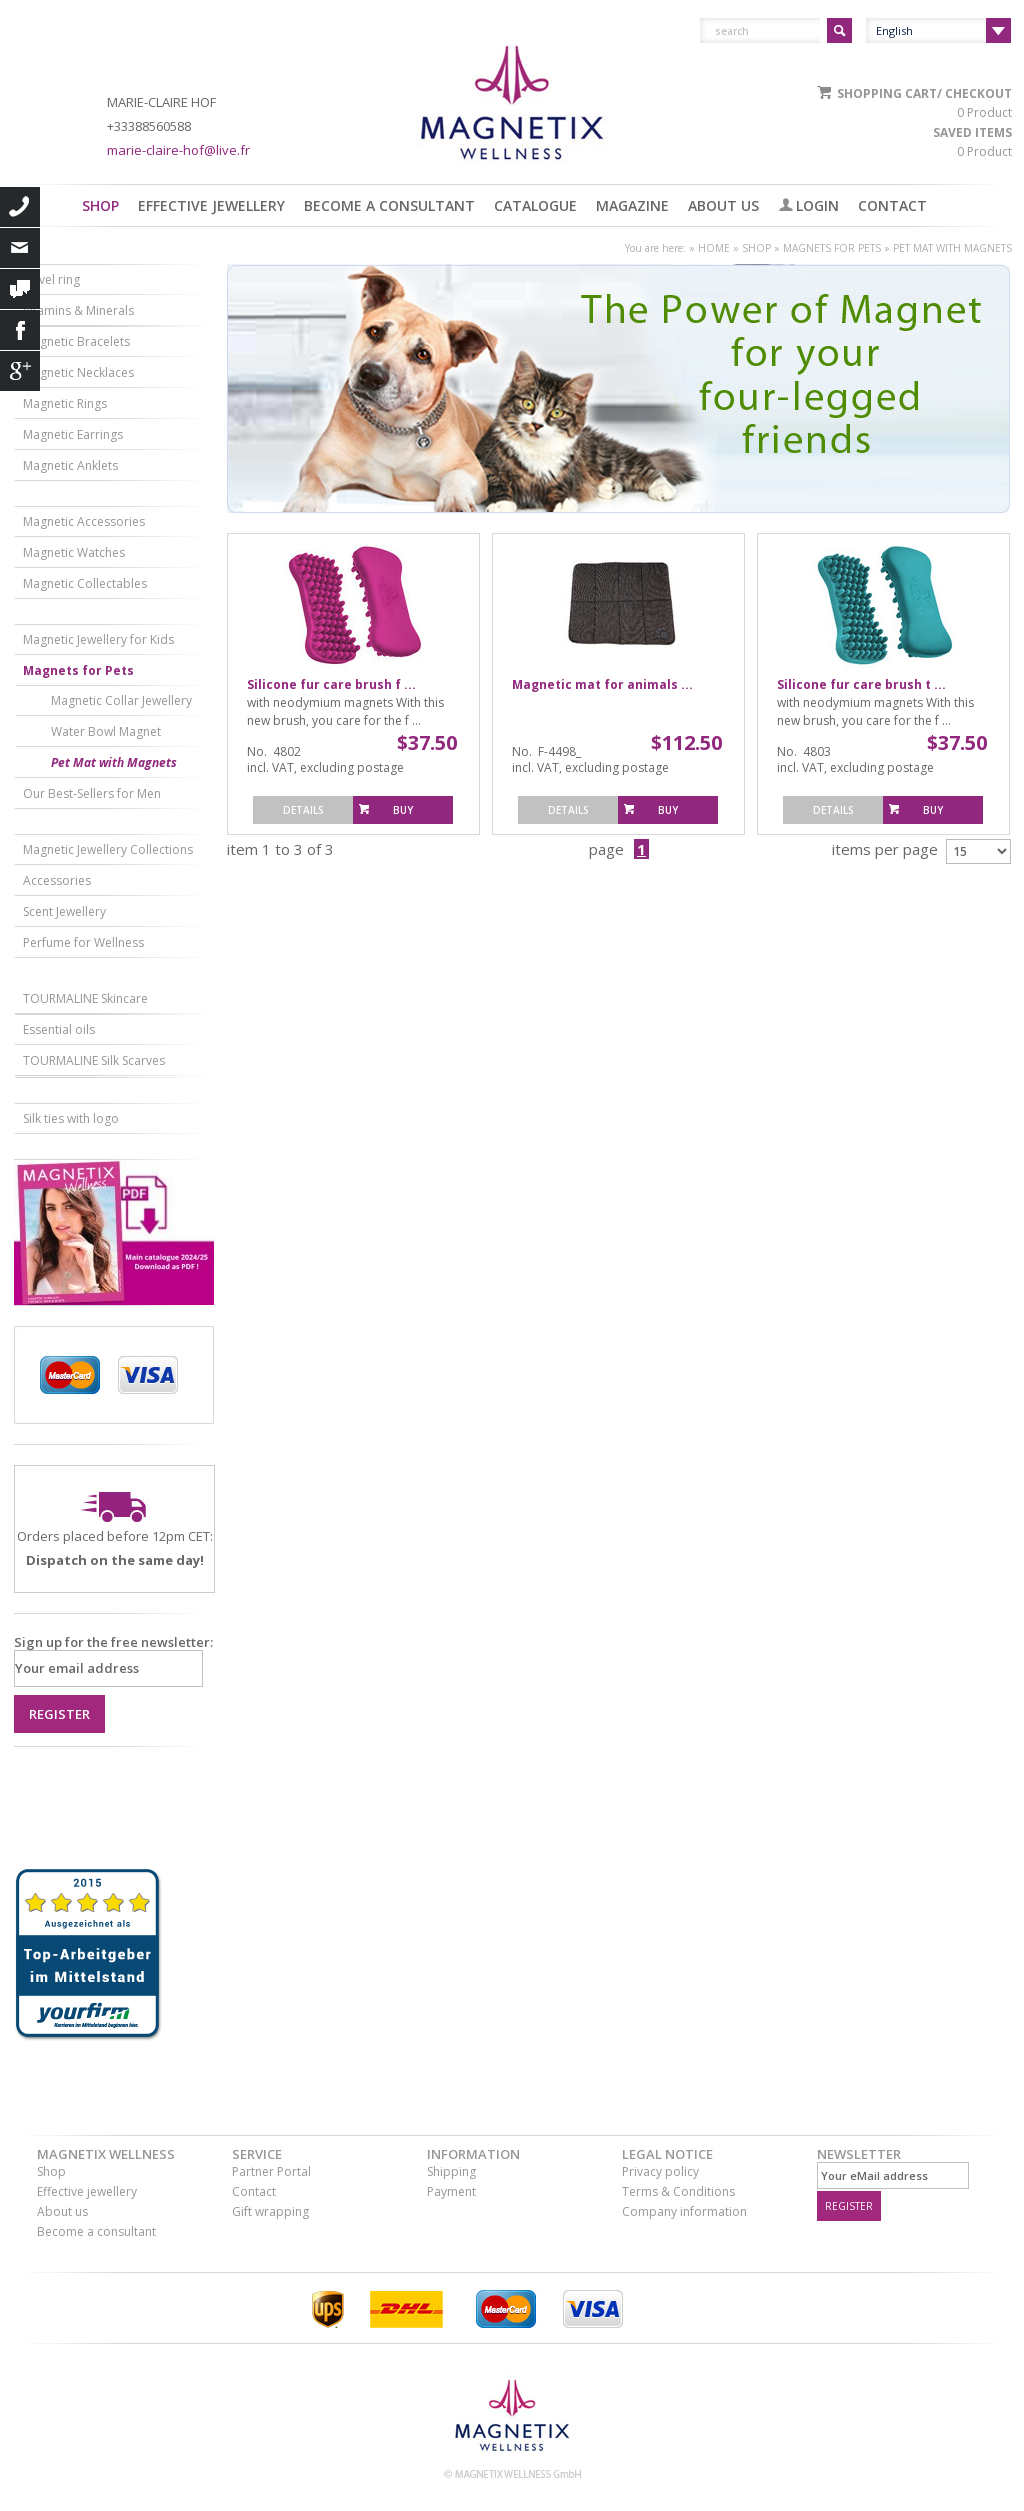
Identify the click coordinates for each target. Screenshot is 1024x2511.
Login (817, 205)
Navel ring (51, 279)
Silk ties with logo (71, 1118)
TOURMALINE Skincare (85, 998)
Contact (892, 205)
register (849, 2206)
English (894, 30)
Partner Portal (271, 2171)
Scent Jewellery (64, 911)
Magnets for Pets (832, 248)
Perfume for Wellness (83, 942)
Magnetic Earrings (73, 434)
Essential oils (59, 1029)
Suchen (839, 30)
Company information (684, 2211)
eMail (20, 248)
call (20, 207)
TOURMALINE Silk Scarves (94, 1060)
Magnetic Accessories (84, 521)
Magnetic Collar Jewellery (121, 700)
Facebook (20, 330)
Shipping (451, 2171)
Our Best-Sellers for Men (92, 793)
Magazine (632, 205)
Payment (451, 2191)
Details (303, 810)
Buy (403, 810)
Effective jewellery (211, 205)
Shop (100, 205)
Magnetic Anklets (70, 465)
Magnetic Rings (65, 403)
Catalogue (535, 205)
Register (59, 1714)
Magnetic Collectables (85, 583)
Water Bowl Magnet (106, 731)
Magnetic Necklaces (78, 372)
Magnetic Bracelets (76, 341)
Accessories (57, 880)
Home (714, 248)
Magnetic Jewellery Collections (108, 849)
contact (20, 289)
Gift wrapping (270, 2211)
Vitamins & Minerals (78, 310)
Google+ (20, 371)
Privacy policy (660, 2171)
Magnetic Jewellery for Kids (98, 639)
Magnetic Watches (74, 552)
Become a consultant (389, 205)
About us (723, 205)
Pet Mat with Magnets (952, 248)
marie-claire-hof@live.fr (178, 150)
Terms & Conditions (678, 2191)
